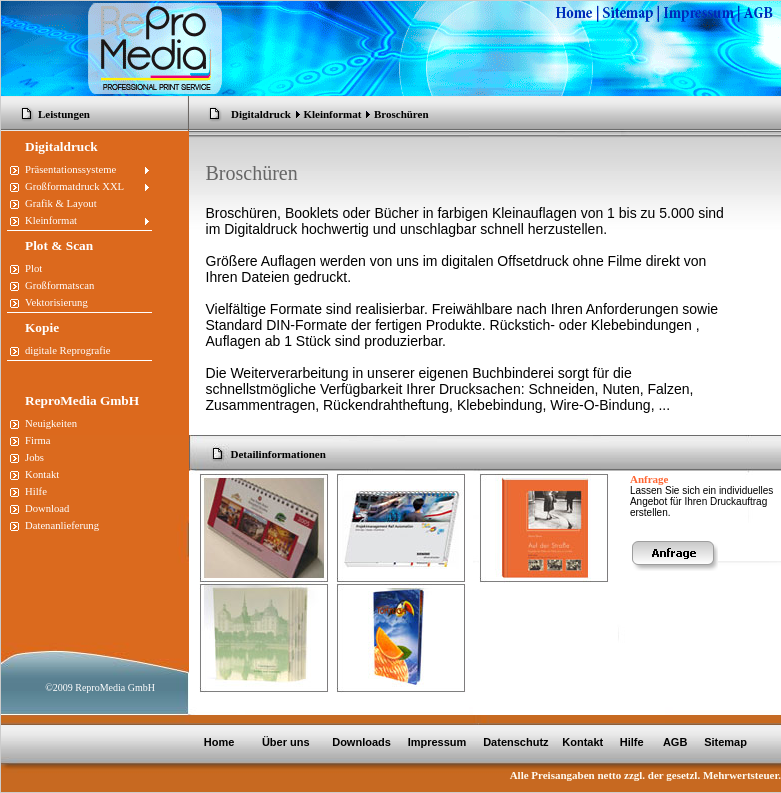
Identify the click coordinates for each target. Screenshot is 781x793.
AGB (677, 742)
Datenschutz (514, 742)
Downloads (361, 742)
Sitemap (725, 742)
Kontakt (582, 742)
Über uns (287, 742)
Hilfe (632, 742)
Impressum (436, 742)
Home (219, 742)
